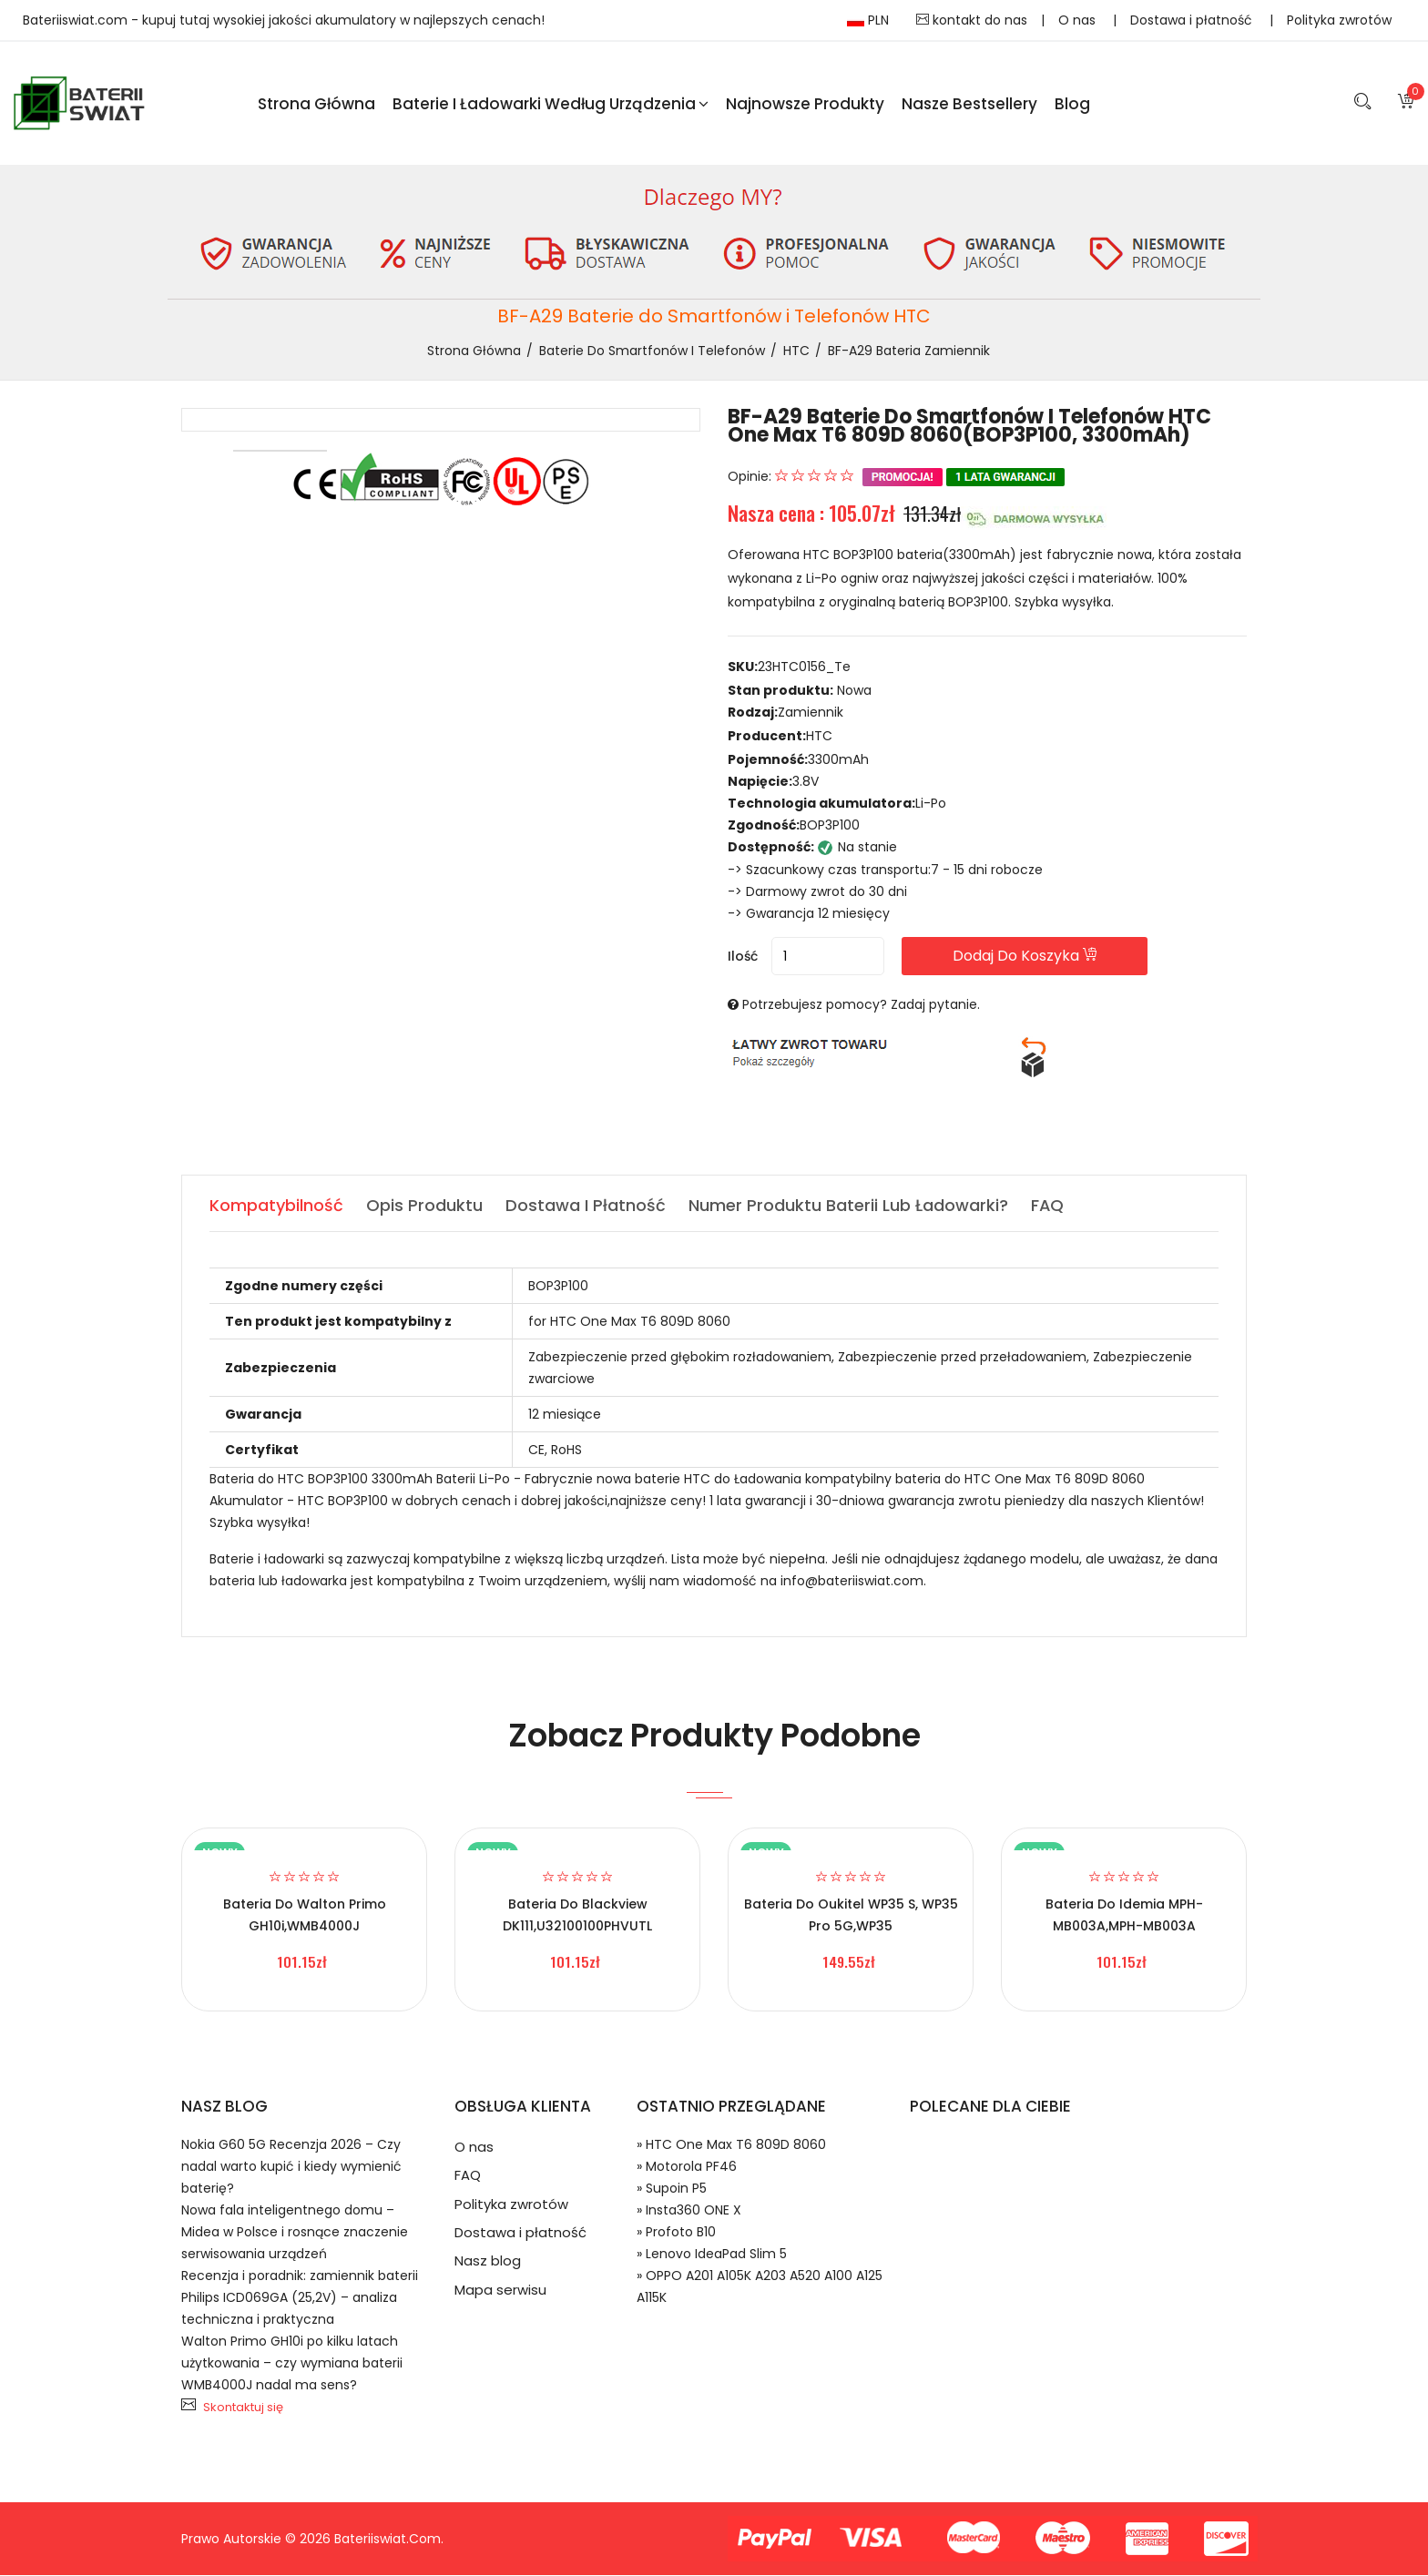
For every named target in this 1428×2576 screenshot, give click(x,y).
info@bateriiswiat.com (851, 1582)
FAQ (467, 2176)
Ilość (743, 957)
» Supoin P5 (672, 2189)
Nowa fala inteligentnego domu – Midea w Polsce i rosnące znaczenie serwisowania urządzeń (294, 2233)
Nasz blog (487, 2264)
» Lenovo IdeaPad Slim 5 (712, 2254)
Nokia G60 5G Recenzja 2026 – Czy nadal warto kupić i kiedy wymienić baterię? (291, 2167)
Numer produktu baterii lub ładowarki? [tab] (848, 1206)
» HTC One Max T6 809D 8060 (731, 2145)
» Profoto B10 (676, 2233)
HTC (796, 351)
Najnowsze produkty (805, 104)
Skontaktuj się (243, 2408)
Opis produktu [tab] (424, 1206)
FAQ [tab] (1048, 1206)
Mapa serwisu (500, 2293)
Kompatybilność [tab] (276, 1206)
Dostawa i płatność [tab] (585, 1206)
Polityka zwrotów (1339, 20)
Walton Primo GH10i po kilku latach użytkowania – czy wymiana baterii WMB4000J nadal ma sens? (292, 2364)
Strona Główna (316, 104)
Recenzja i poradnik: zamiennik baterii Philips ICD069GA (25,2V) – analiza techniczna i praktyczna (299, 2298)
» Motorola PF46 (687, 2167)
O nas (1078, 20)
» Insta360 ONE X (689, 2211)
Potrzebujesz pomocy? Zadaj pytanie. (861, 1005)
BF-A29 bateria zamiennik (909, 351)
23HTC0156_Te (804, 668)
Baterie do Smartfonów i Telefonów (652, 351)
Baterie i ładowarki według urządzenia (551, 104)
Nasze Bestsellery (969, 104)
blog (1072, 104)
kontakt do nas (971, 20)
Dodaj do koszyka (1031, 956)
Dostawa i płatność (1193, 20)
